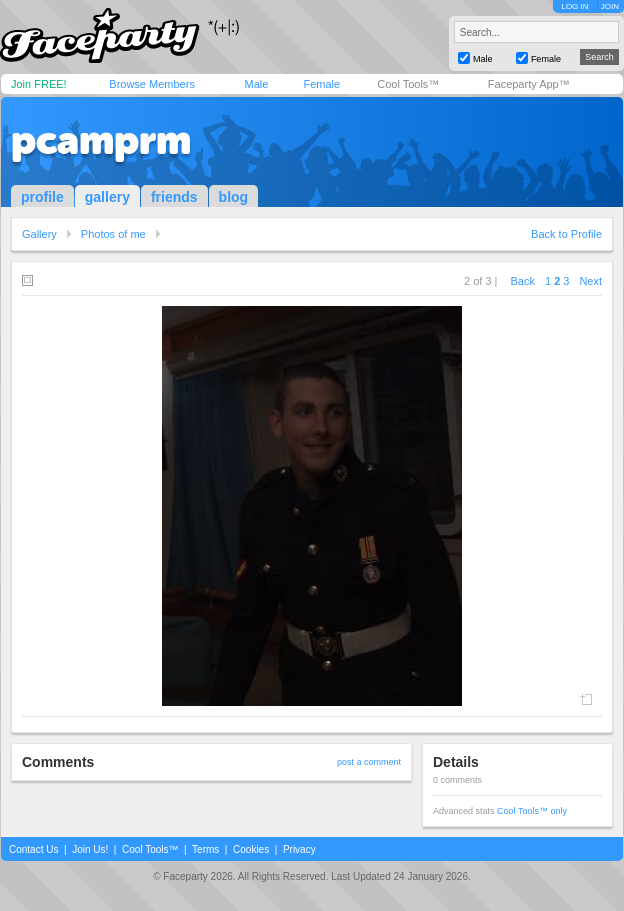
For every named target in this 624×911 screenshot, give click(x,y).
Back (523, 281)
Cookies (251, 849)
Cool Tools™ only (532, 811)
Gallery (39, 234)
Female (321, 84)
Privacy (299, 849)
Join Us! (90, 849)
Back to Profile (566, 234)
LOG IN (574, 6)
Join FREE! (39, 84)
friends (174, 197)
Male (256, 84)
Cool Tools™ (408, 84)
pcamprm (101, 140)
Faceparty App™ (529, 84)
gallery (107, 197)
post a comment (369, 762)
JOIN (610, 6)
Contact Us (33, 849)
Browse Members (152, 84)
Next (590, 281)
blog (234, 197)
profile (42, 197)
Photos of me (113, 234)
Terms (205, 849)
